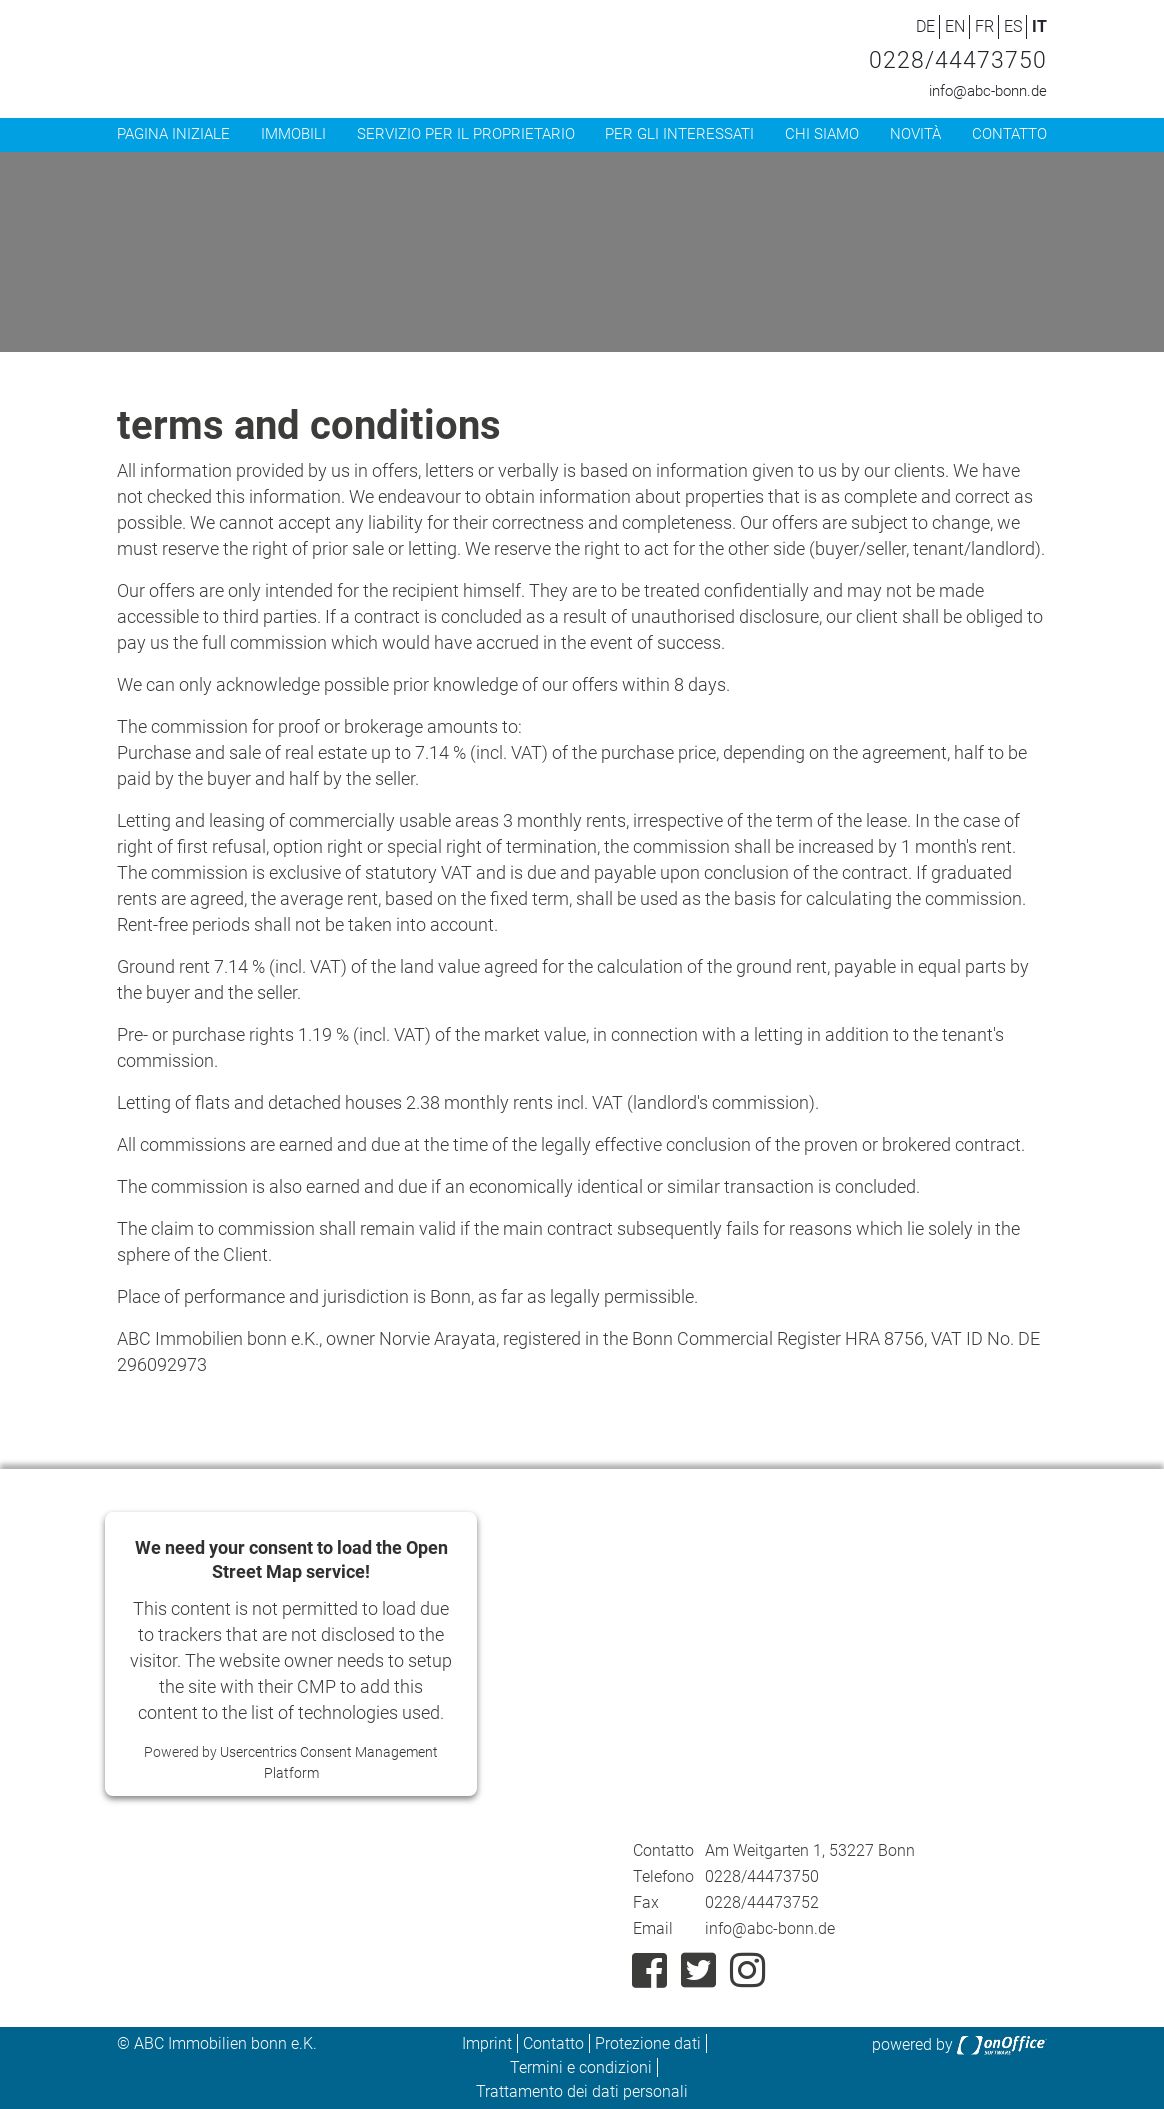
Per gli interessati (679, 134)
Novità (915, 134)
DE (925, 26)
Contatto (1009, 134)
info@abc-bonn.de (988, 91)
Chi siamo (822, 134)
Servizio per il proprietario (466, 134)
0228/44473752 (762, 1902)
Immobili (293, 134)
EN (955, 26)
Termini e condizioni (581, 2067)
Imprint (487, 2043)
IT (1039, 26)
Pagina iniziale (173, 134)
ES (1013, 26)
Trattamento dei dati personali (582, 2091)
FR (984, 26)
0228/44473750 (958, 60)
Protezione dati (648, 2043)
